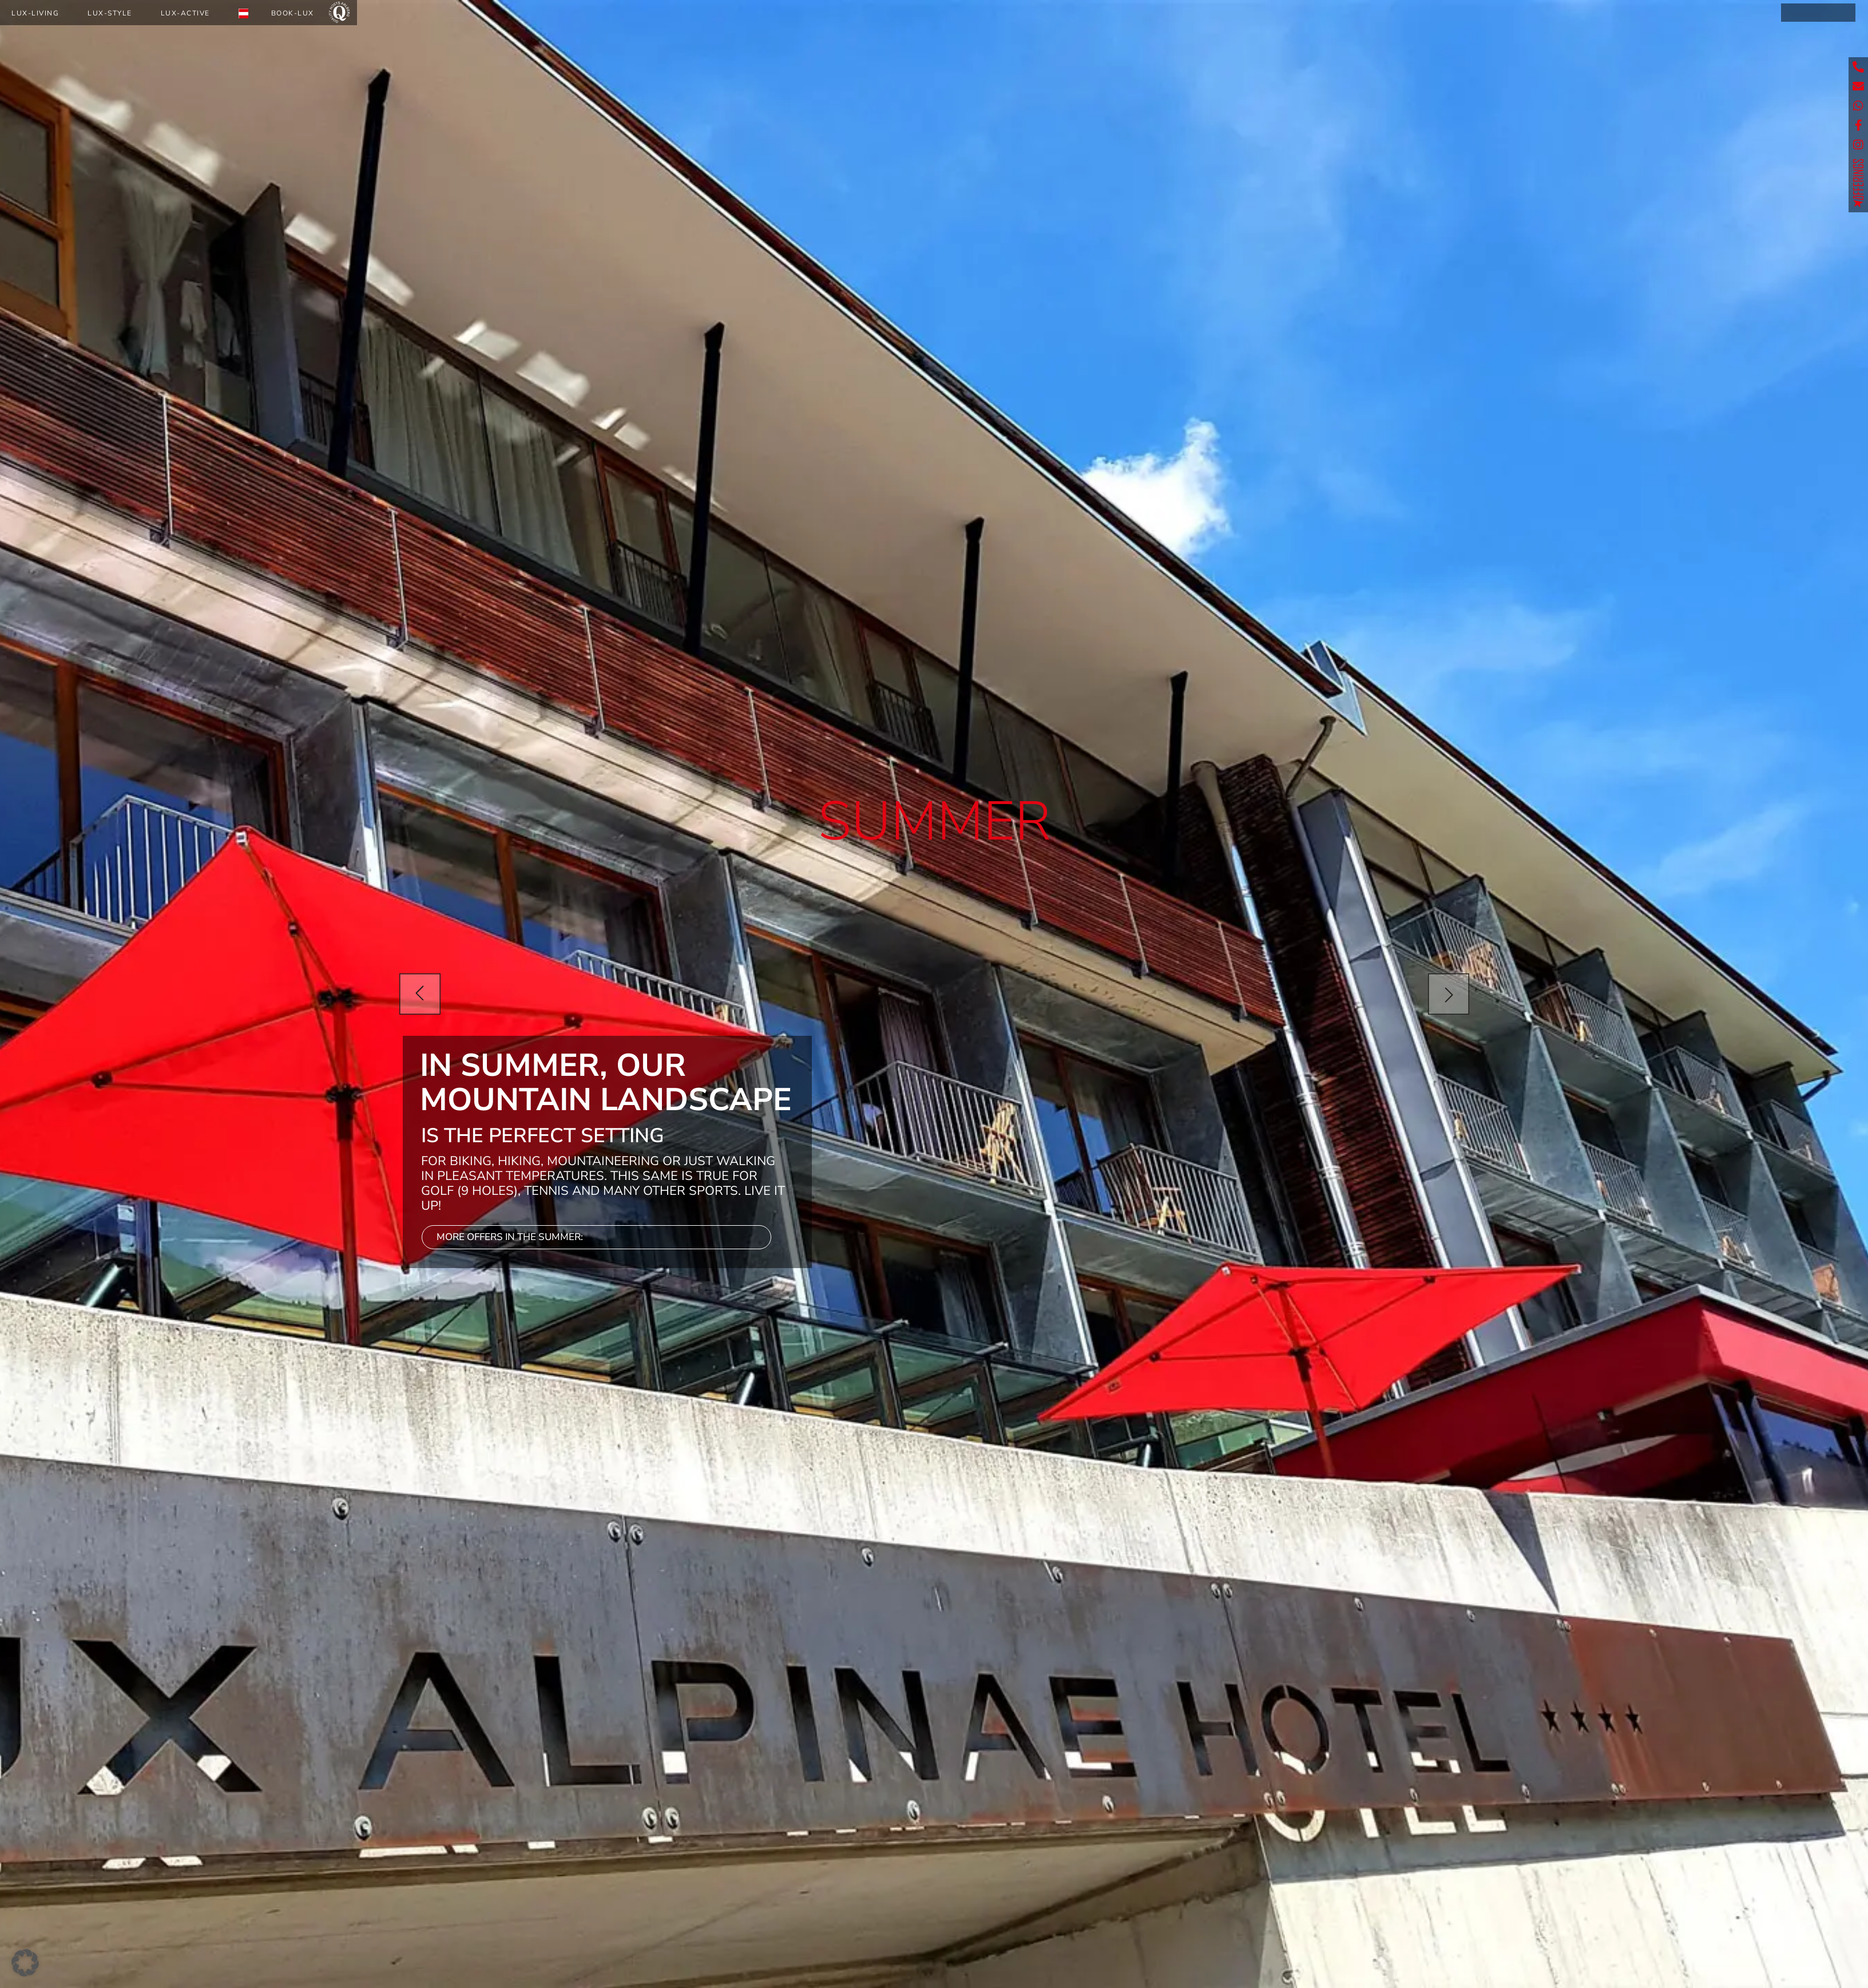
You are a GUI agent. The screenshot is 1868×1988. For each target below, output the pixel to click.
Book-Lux (292, 13)
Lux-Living (35, 13)
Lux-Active (185, 13)
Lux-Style (110, 13)
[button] (25, 1963)
